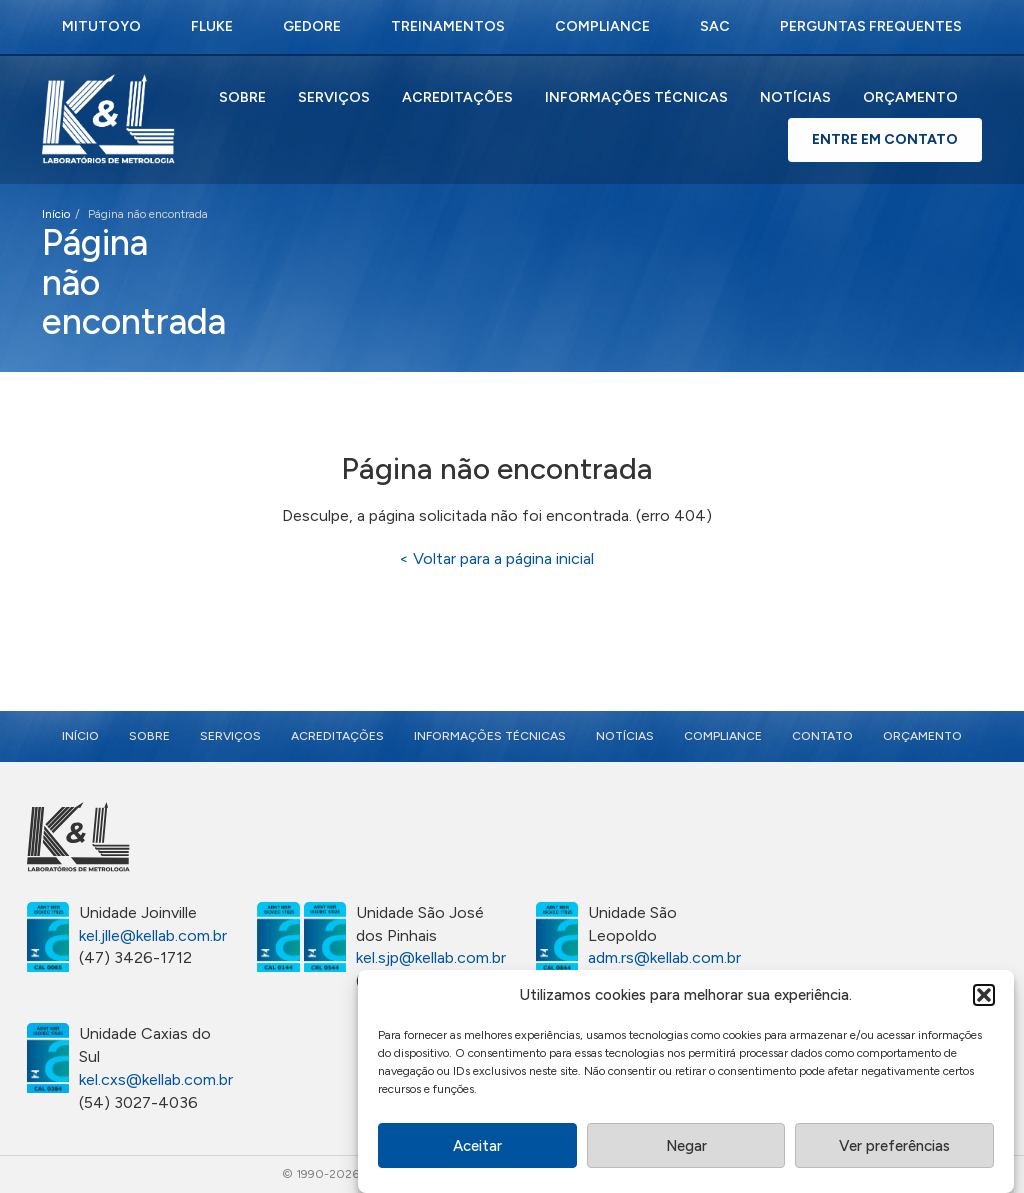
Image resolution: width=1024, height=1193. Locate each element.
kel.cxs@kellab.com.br (156, 1079)
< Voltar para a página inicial (496, 558)
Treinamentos (448, 26)
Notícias (795, 97)
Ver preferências (894, 1150)
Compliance (602, 26)
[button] (984, 1000)
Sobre (242, 97)
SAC (715, 26)
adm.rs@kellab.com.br (664, 957)
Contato (822, 736)
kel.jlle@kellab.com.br (153, 935)
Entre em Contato (885, 139)
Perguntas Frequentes (871, 26)
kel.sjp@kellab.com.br (431, 957)
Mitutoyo (101, 26)
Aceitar (477, 1150)
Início (56, 214)
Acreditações (457, 97)
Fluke (212, 26)
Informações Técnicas (636, 97)
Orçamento (910, 97)
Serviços (334, 97)
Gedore (312, 26)
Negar (686, 1150)
